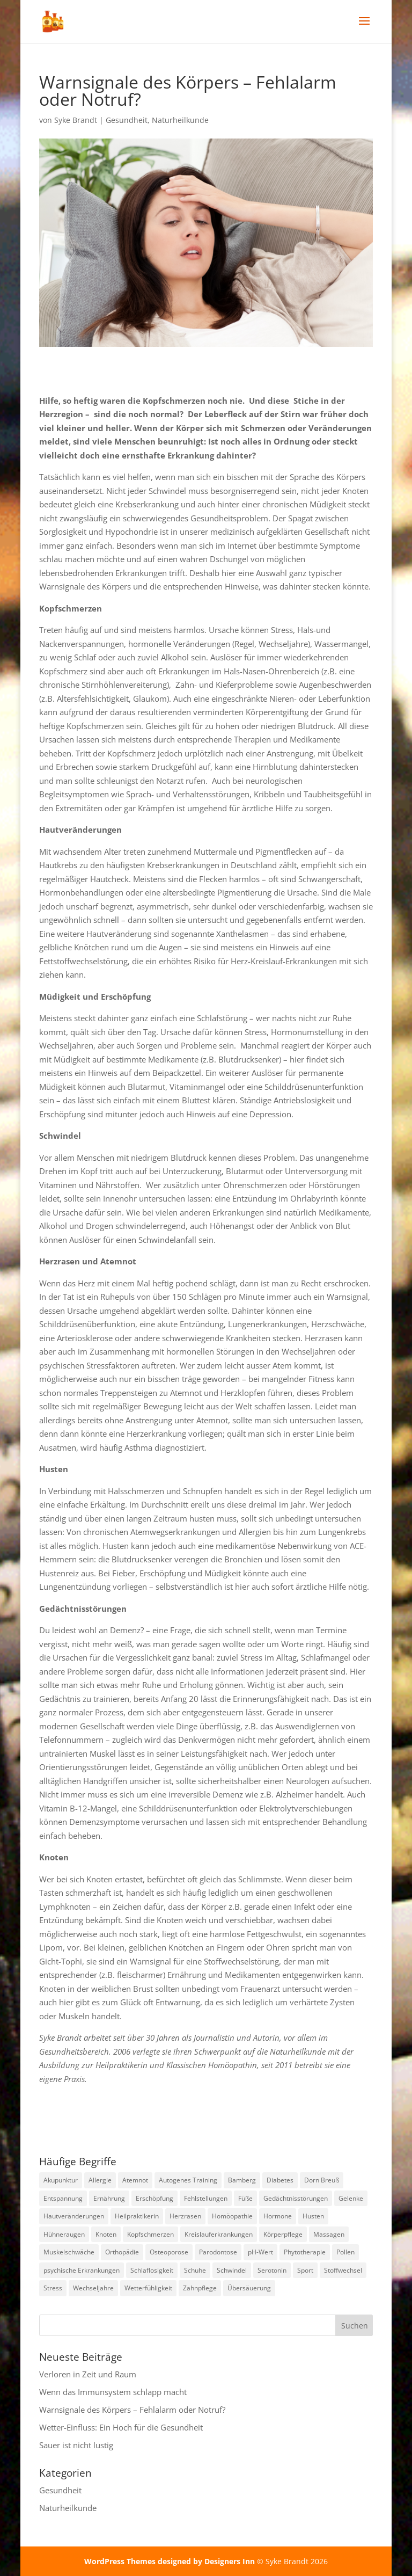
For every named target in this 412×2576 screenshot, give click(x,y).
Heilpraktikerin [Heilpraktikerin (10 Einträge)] (137, 2216)
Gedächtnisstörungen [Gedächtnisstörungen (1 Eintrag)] (295, 2198)
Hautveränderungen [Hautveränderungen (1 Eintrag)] (73, 2216)
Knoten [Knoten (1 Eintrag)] (105, 2234)
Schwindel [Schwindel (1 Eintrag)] (232, 2270)
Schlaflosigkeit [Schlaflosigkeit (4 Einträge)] (151, 2270)
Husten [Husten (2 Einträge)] (313, 2216)
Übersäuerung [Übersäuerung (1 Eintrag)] (249, 2288)
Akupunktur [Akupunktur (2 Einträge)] (60, 2180)
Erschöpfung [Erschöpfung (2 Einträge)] (154, 2198)
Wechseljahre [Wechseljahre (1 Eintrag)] (93, 2288)
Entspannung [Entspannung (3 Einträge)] (63, 2198)
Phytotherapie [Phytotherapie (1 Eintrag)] (305, 2252)
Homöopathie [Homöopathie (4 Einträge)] (232, 2216)
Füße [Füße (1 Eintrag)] (245, 2198)
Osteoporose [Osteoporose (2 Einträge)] (169, 2252)
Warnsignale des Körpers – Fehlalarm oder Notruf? (132, 2409)
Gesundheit (127, 120)
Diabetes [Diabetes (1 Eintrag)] (280, 2180)
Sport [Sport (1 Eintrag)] (305, 2270)
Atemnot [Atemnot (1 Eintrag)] (135, 2180)
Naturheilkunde (180, 120)
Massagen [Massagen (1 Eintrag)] (328, 2234)
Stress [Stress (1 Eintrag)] (52, 2288)
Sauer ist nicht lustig (76, 2445)
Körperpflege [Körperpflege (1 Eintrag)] (283, 2234)
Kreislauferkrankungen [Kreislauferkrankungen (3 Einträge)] (219, 2234)
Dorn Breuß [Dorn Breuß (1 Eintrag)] (321, 2180)
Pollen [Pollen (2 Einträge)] (345, 2252)
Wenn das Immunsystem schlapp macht (113, 2391)
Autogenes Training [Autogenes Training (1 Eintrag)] (188, 2180)
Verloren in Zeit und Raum (87, 2374)
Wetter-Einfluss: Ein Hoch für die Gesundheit (121, 2427)
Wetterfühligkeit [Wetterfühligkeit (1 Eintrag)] (148, 2288)
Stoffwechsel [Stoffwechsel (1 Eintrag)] (343, 2270)
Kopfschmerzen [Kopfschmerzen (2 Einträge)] (150, 2234)
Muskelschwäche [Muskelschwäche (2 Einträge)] (68, 2252)
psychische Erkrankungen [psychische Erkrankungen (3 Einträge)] (81, 2270)
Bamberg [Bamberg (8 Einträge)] (242, 2180)
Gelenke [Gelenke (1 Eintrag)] (351, 2198)
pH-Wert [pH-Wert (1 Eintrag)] (260, 2252)
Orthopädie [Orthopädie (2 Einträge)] (122, 2252)
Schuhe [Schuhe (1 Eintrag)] (195, 2270)
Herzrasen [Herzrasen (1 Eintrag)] (185, 2216)
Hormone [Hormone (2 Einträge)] (277, 2216)
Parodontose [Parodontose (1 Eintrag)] (218, 2252)
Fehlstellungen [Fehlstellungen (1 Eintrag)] (205, 2198)
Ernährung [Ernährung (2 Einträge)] (109, 2198)
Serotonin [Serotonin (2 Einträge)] (272, 2270)
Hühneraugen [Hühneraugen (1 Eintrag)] (64, 2234)
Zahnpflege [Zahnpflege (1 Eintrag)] (200, 2288)
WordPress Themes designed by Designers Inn (170, 2561)
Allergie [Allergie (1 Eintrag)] (100, 2180)
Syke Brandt (75, 120)
